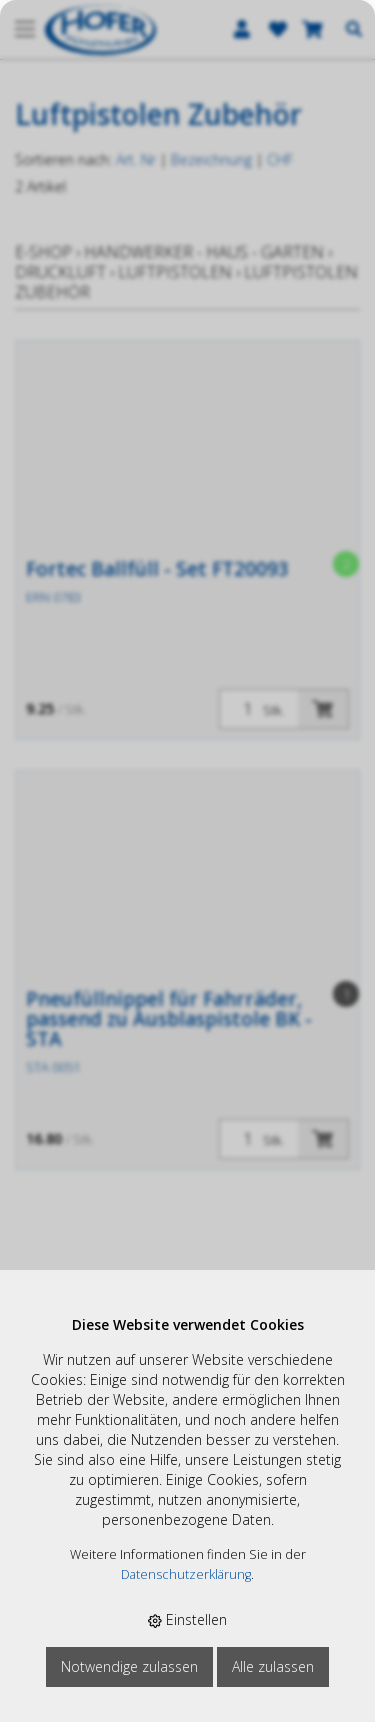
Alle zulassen (273, 1666)
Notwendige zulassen (129, 1666)
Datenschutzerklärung (186, 1574)
